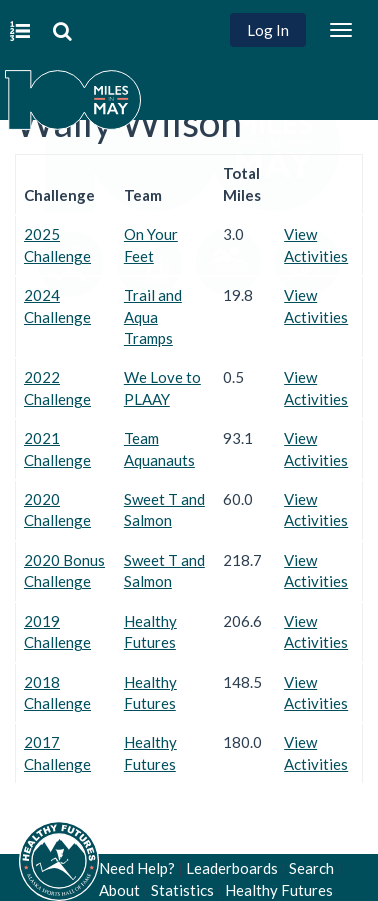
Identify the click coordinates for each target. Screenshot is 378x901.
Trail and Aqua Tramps (153, 316)
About (119, 890)
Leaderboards (232, 868)
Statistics (182, 890)
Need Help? (137, 868)
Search (311, 868)
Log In (268, 30)
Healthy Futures (279, 890)
